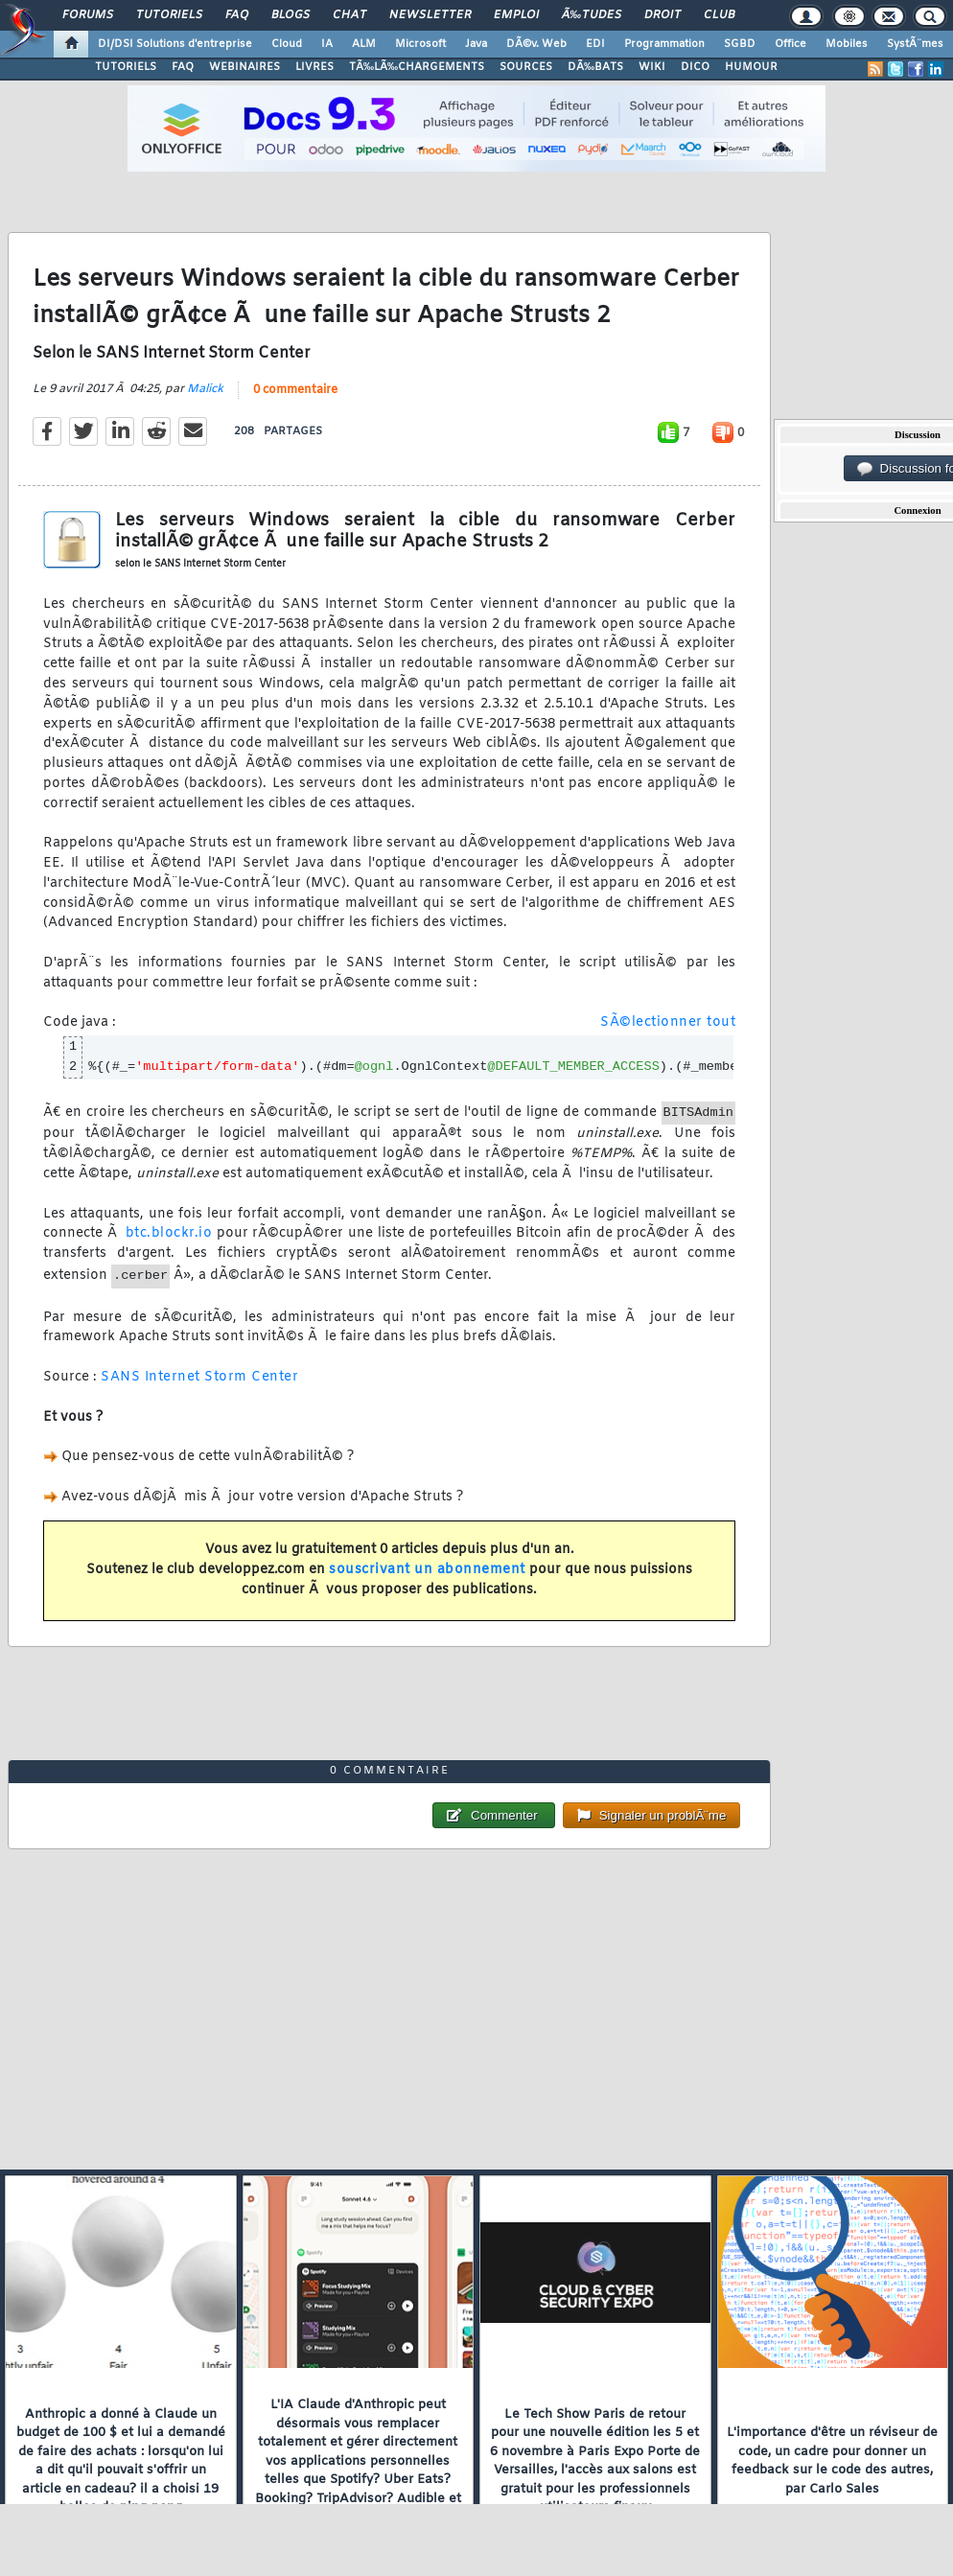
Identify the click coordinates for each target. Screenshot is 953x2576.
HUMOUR (751, 67)
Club (719, 15)
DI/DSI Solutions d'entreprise (175, 44)
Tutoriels (169, 15)
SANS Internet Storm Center (199, 1377)
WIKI (652, 67)
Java (476, 44)
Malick (205, 389)
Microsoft (420, 44)
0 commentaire (295, 390)
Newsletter (430, 15)
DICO (695, 67)
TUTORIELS (125, 67)
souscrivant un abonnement (427, 1570)
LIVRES (314, 67)
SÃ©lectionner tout (667, 1022)
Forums (87, 15)
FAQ (236, 15)
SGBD (739, 44)
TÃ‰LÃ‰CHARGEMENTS (416, 67)
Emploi (516, 15)
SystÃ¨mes (915, 44)
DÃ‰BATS (595, 67)
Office (790, 44)
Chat (349, 15)
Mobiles (846, 44)
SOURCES (526, 67)
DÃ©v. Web (536, 44)
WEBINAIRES (244, 67)
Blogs (290, 15)
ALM (364, 44)
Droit (662, 15)
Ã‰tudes (591, 15)
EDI (595, 44)
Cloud (286, 44)
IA (327, 44)
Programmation (664, 44)
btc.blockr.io (169, 1233)
